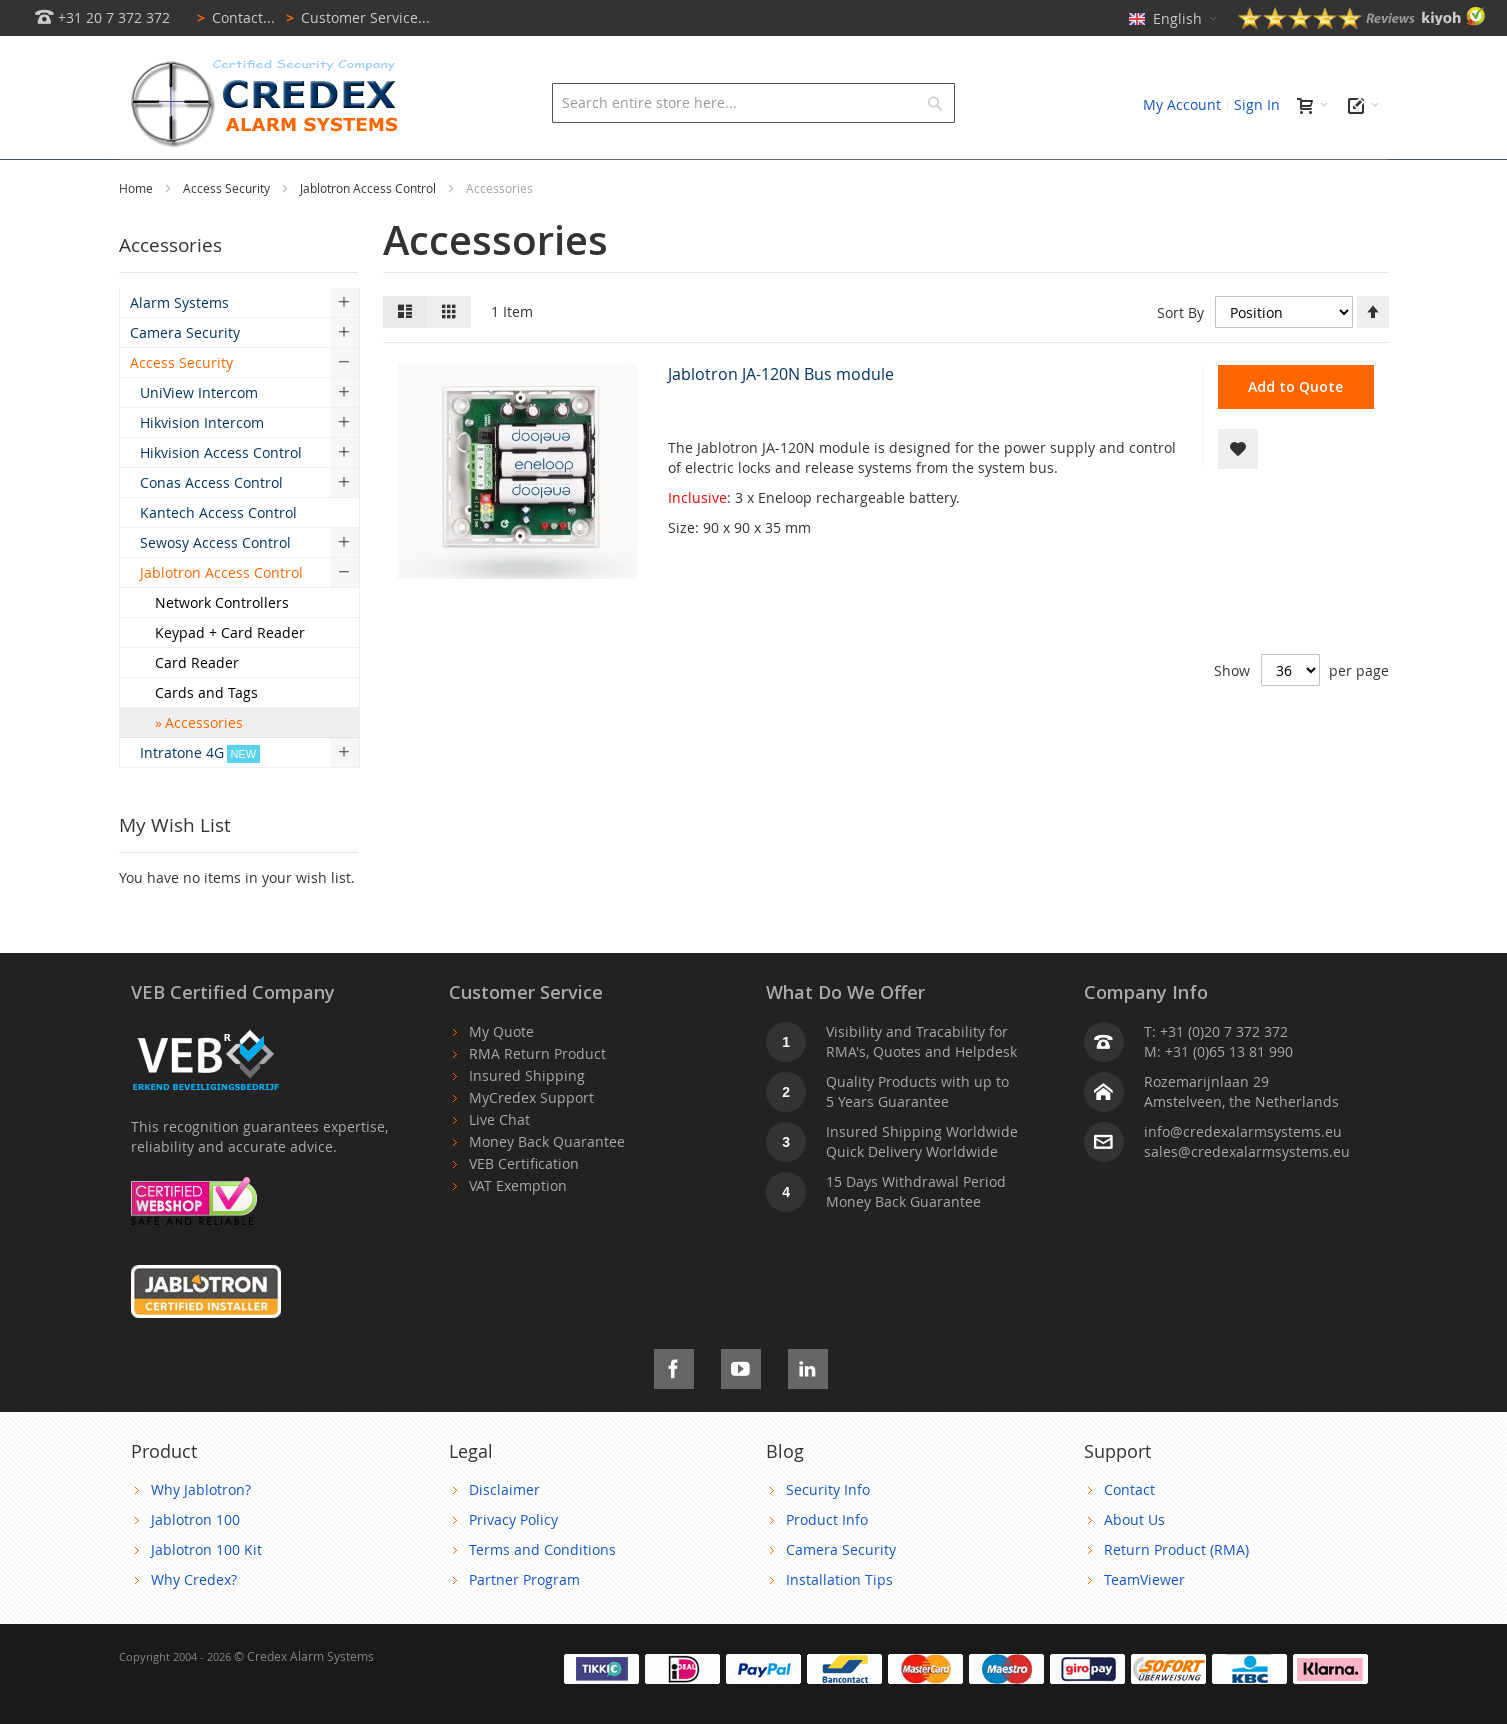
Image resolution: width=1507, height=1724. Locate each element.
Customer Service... (354, 17)
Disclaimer (504, 1519)
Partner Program (524, 1609)
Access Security (228, 233)
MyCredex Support (531, 1127)
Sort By (1180, 357)
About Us (1134, 1549)
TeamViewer (1144, 1609)
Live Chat (499, 1149)
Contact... (232, 17)
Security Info (828, 1519)
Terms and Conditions (542, 1579)
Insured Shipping (527, 1105)
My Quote (501, 1061)
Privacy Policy (513, 1549)
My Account (1182, 104)
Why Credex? (194, 1609)
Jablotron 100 (195, 1549)
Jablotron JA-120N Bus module (781, 419)
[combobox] (753, 103)
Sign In (1257, 104)
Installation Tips (839, 1609)
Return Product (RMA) (1176, 1579)
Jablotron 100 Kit (206, 1579)
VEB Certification (524, 1193)
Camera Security (841, 1579)
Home (137, 233)
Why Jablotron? (201, 1519)
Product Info (827, 1549)
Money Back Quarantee (547, 1171)
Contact (1129, 1519)
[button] (1238, 494)
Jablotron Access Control (369, 233)
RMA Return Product (537, 1083)
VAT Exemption (518, 1215)
